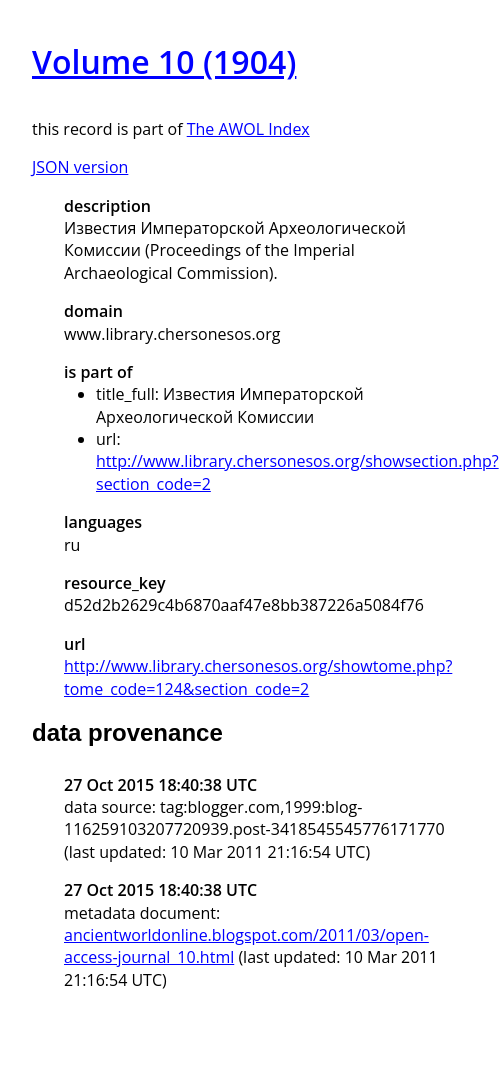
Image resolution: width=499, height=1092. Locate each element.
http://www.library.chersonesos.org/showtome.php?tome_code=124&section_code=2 (258, 677)
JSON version (80, 167)
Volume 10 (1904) (164, 61)
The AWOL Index (248, 129)
